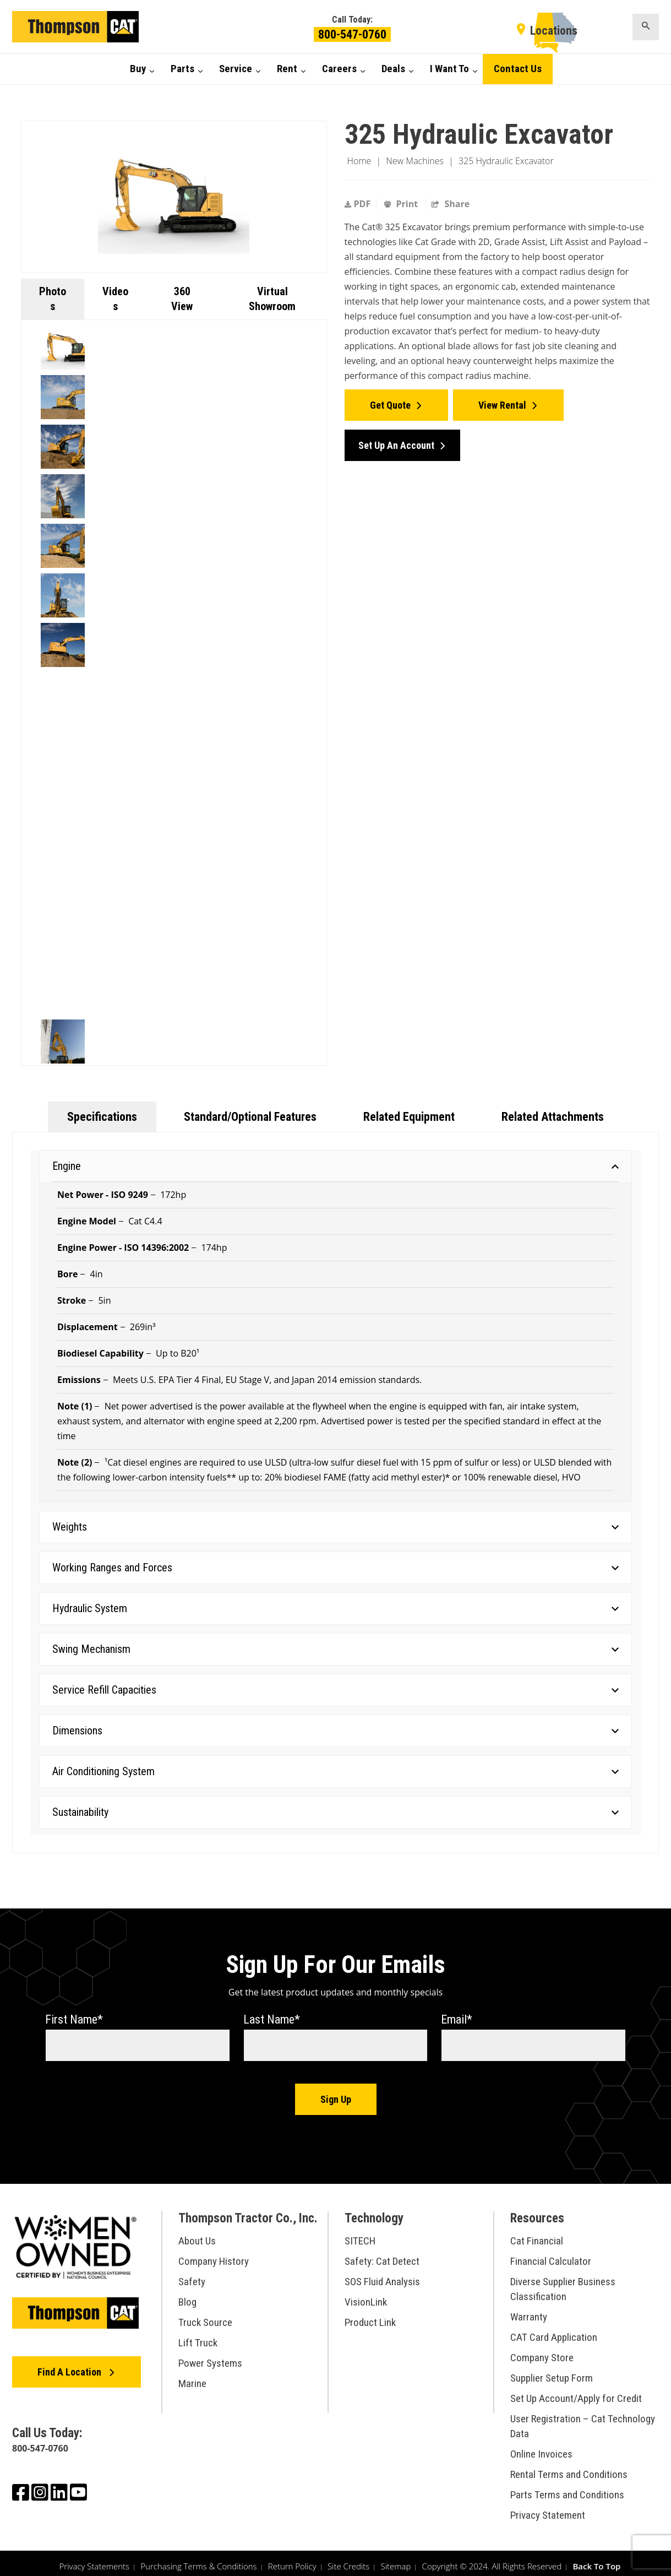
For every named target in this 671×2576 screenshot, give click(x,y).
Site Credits (348, 2560)
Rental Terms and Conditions (569, 2468)
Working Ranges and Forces (335, 1567)
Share (451, 204)
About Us (197, 2234)
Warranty (528, 2310)
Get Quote (390, 402)
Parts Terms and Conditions (567, 2488)
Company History (213, 2255)
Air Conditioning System (335, 1771)
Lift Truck (197, 2336)
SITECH (360, 2234)
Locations (553, 30)
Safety (191, 2275)
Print (402, 204)
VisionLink (366, 2296)
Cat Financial (536, 2234)
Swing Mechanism (335, 1649)
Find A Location (70, 2366)
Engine (335, 1166)
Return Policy (292, 2560)
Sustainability (335, 1812)
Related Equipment (409, 1117)
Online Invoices (541, 2448)
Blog (187, 2296)
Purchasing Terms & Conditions (198, 2560)
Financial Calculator (550, 2255)
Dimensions (335, 1730)
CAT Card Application (553, 2331)
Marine (192, 2377)
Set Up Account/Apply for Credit (576, 2392)
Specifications (102, 1117)
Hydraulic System (335, 1608)
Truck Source (205, 2316)
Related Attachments (552, 1117)
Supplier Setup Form (551, 2372)
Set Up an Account (396, 438)
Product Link (370, 2316)
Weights (335, 1526)
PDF (358, 204)
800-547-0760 (352, 34)
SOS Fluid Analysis (382, 2275)
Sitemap (395, 2560)
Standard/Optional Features (250, 1117)
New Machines (415, 161)
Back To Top (596, 2560)
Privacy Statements (94, 2560)
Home (359, 161)
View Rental (502, 402)
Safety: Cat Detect (382, 2255)
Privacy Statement (547, 2509)
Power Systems (210, 2357)
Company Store (542, 2351)
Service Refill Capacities (335, 1689)
